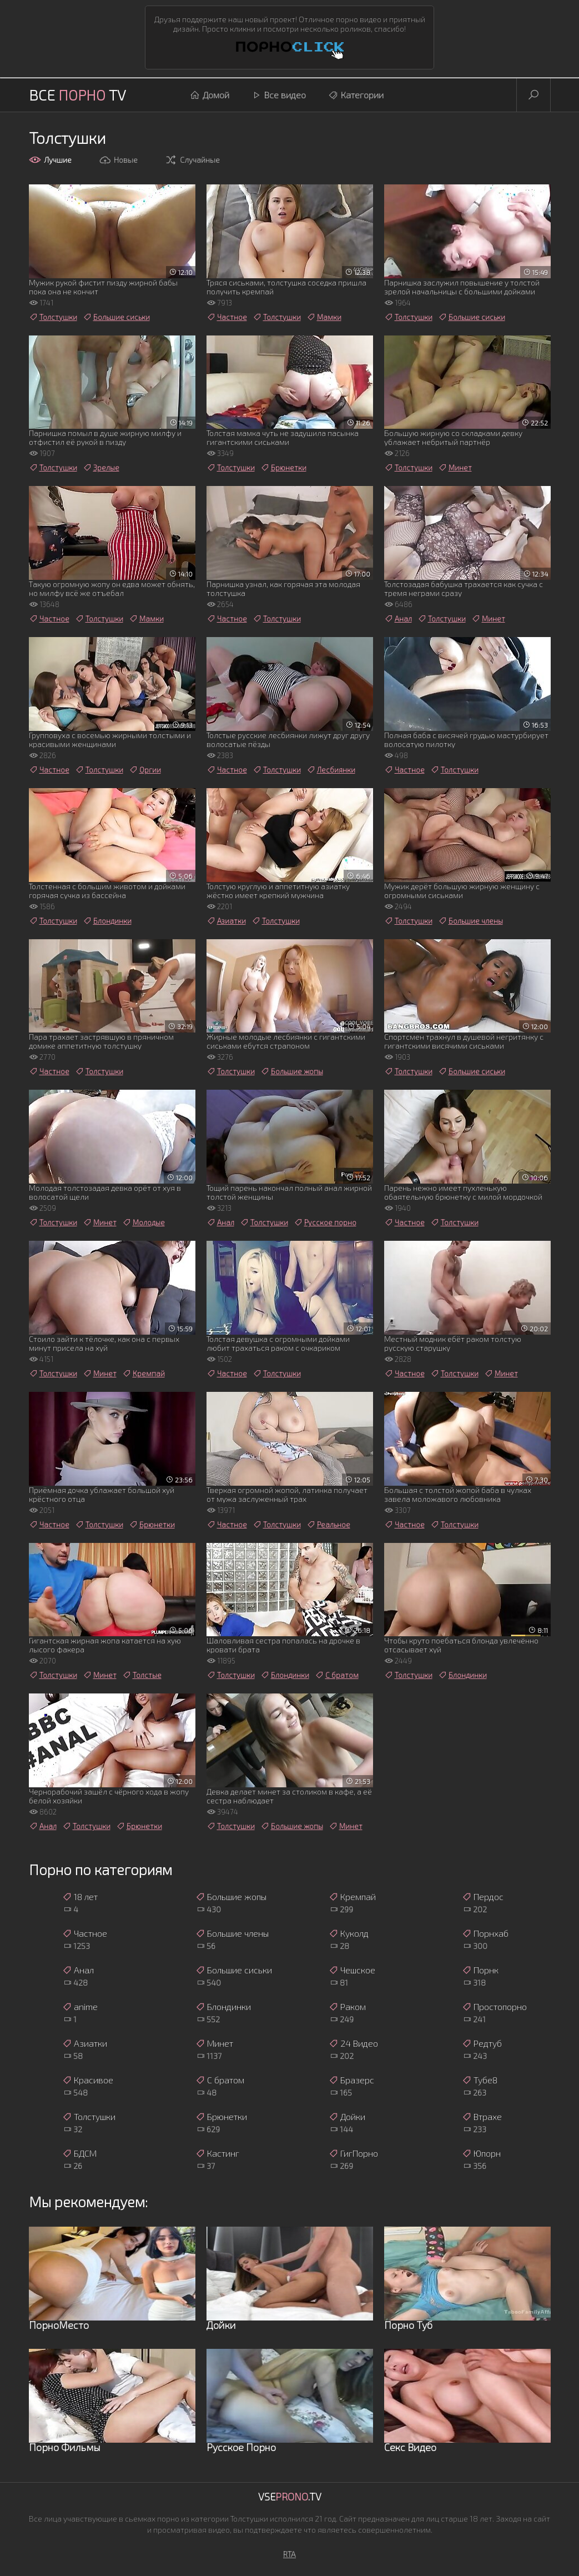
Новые (118, 160)
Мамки (323, 317)
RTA (289, 2554)
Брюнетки (283, 467)
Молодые (143, 1222)
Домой (209, 95)
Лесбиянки (330, 770)
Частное (227, 317)
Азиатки (226, 921)
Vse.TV (289, 2496)
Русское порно (325, 1222)
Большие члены (470, 921)
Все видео (278, 95)
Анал (398, 619)
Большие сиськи (116, 317)
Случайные (192, 160)
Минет (455, 467)
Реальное (328, 1524)
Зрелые (101, 467)
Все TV (77, 94)
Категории (356, 95)
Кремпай (143, 1373)
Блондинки (107, 921)
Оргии (145, 770)
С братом (337, 1675)
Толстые (142, 1675)
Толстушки (53, 317)
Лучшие (50, 160)
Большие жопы (291, 1071)
